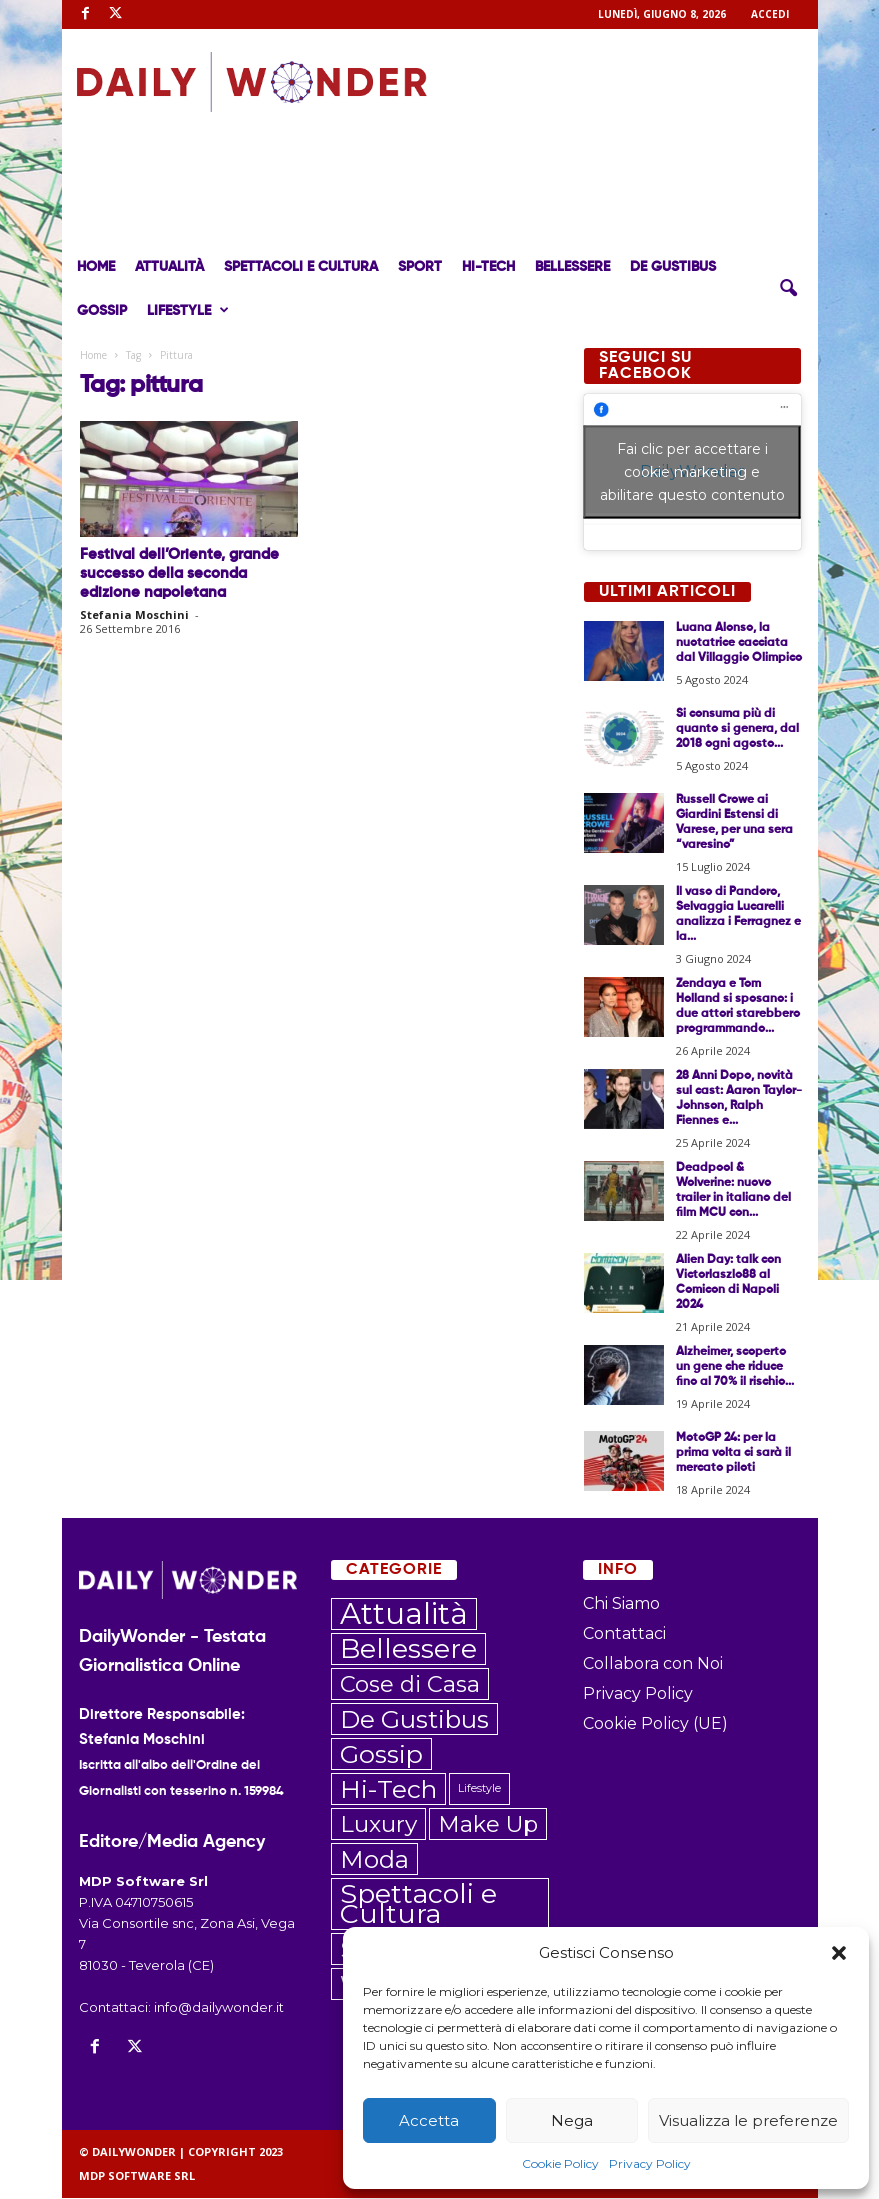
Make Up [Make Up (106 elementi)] (488, 1824)
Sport (420, 267)
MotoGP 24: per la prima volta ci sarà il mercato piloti (733, 1453)
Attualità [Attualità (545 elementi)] (404, 1614)
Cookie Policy (560, 2163)
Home (96, 267)
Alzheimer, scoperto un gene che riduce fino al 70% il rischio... (735, 1367)
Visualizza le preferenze (748, 2120)
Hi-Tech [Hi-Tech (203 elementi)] (388, 1789)
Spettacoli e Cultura (301, 267)
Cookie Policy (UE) (655, 1723)
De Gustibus (673, 267)
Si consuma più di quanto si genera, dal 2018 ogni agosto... (737, 729)
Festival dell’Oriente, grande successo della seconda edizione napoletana (179, 573)
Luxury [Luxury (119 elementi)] (378, 1824)
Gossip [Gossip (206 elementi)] (381, 1754)
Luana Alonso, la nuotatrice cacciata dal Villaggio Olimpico (739, 643)
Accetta (429, 2120)
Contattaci (624, 1633)
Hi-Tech (488, 267)
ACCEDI (770, 14)
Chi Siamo (621, 1603)
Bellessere (572, 267)
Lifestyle (188, 311)
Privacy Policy (650, 2163)
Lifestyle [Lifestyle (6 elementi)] (479, 1788)
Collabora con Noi (653, 1663)
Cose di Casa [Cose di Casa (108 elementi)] (410, 1684)
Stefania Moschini (134, 614)
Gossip (102, 311)
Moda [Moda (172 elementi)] (374, 1859)
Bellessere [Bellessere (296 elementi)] (408, 1649)
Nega (572, 2120)
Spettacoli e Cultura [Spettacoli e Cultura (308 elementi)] (418, 1904)
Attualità (169, 267)
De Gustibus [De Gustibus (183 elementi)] (414, 1719)
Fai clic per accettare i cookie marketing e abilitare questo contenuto (692, 472)
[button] (839, 1953)
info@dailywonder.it (219, 2007)
